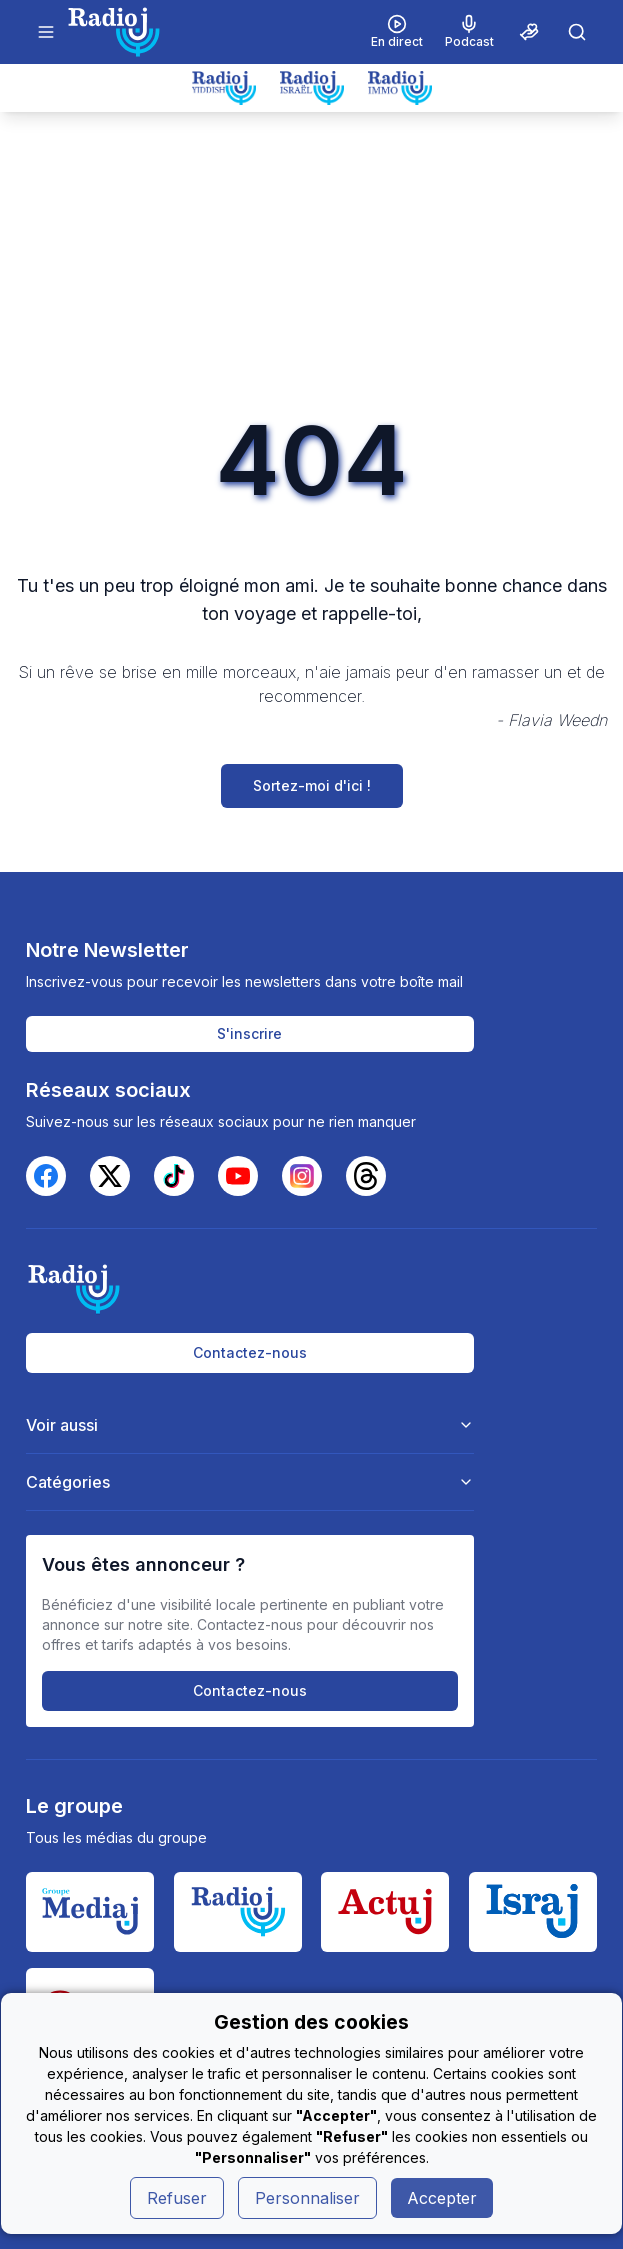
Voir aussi (250, 1425)
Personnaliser (307, 2198)
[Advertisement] (311, 262)
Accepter (442, 2198)
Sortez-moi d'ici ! (312, 785)
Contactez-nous (250, 1352)
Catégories (250, 1482)
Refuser (177, 2198)
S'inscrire (249, 1033)
